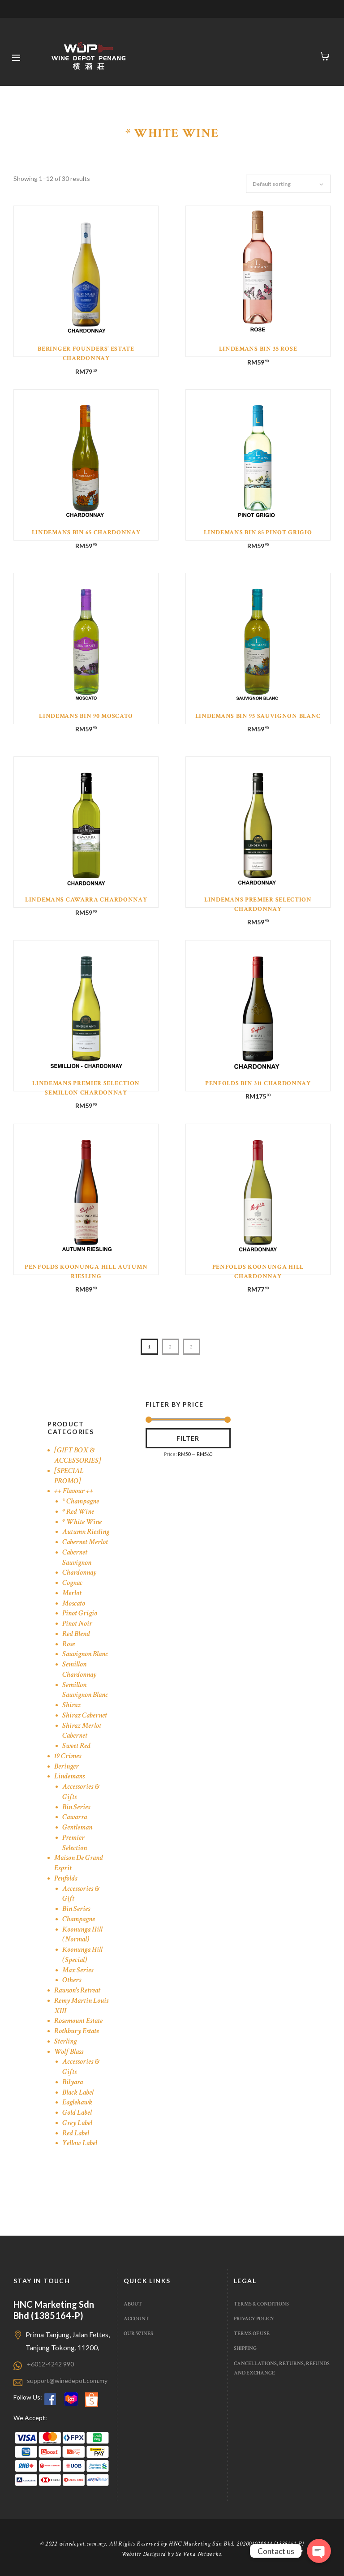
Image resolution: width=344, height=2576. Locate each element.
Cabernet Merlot (85, 1542)
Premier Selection (74, 1843)
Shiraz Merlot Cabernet (81, 1731)
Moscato (73, 1603)
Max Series (77, 1970)
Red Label (75, 2133)
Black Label (78, 2092)
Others (71, 1980)
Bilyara (72, 2082)
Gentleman (77, 1827)
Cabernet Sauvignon (76, 1557)
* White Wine (82, 1522)
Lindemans (69, 1776)
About (133, 2303)
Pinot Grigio (79, 1613)
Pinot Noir (77, 1623)
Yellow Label (79, 2143)
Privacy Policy (254, 2318)
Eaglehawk (77, 2102)
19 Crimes (67, 1756)
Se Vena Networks (198, 2554)
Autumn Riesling (85, 1532)
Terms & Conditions (261, 2303)
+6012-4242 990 (50, 2364)
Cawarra (74, 1817)
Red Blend (76, 1634)
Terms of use (252, 2333)
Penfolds (65, 1878)
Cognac (72, 1583)
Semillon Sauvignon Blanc (85, 1690)
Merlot (72, 1593)
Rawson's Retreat (77, 1990)
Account (136, 2318)
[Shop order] (292, 184)
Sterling (65, 2041)
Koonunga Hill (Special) (82, 1955)
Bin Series (76, 1807)
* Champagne (80, 1501)
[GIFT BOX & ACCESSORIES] (77, 1455)
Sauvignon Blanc (85, 1654)
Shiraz (71, 1705)
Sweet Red (76, 1746)
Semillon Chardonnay (79, 1669)
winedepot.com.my (82, 2544)
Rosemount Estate (78, 2021)
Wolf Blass (68, 2052)
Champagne (78, 1919)
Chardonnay (79, 1572)
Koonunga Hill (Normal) (82, 1934)
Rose (68, 1644)
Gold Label (77, 2112)
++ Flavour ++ (73, 1491)
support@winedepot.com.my (67, 2380)
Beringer (66, 1766)
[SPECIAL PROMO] (69, 1476)
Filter (187, 1438)
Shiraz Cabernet (84, 1715)
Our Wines (138, 2333)
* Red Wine (78, 1511)
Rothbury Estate (76, 2031)
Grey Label (77, 2123)
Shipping (245, 2348)
